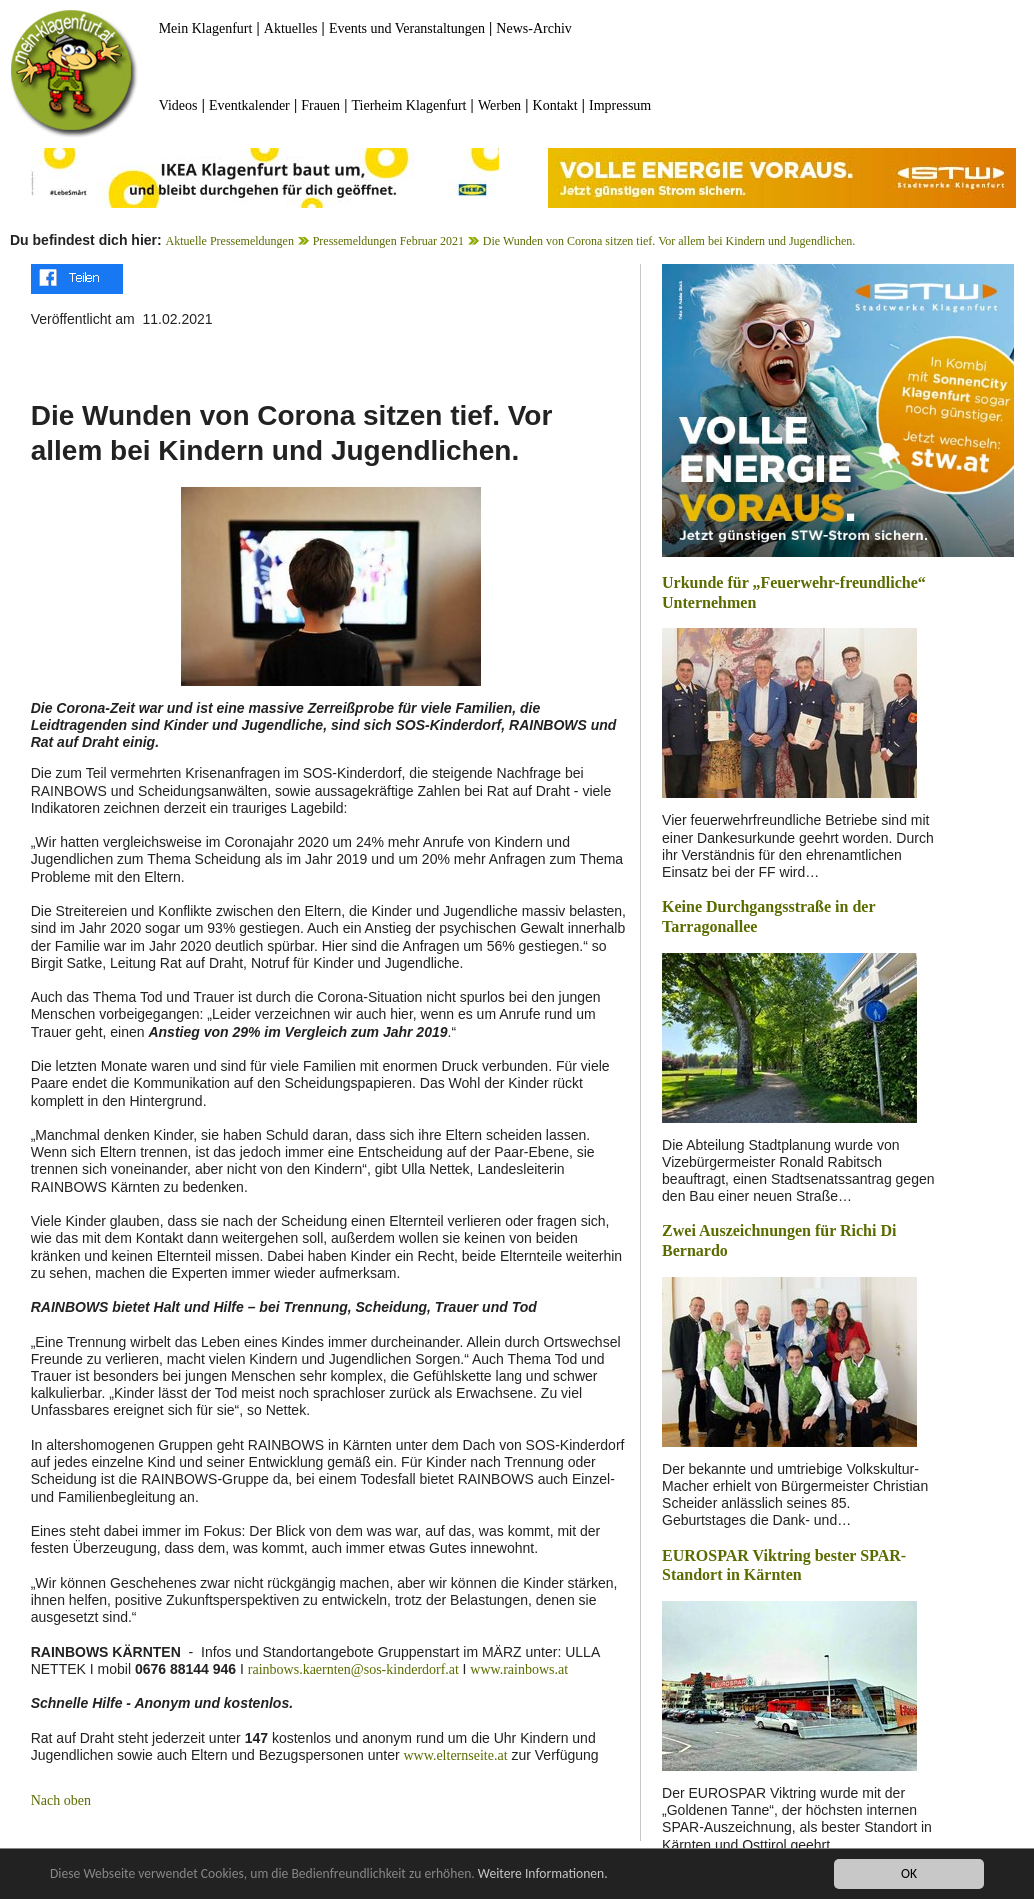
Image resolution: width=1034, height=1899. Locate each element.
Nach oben (61, 1800)
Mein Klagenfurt (206, 28)
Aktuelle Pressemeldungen (230, 241)
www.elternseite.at (455, 1755)
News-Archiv (533, 28)
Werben (499, 105)
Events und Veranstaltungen (407, 28)
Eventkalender (249, 105)
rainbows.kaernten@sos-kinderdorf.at (355, 1669)
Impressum (620, 105)
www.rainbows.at (519, 1669)
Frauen (320, 105)
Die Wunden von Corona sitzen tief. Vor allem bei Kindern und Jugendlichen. (669, 241)
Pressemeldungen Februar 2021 (388, 241)
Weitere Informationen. (543, 1875)
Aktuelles (291, 28)
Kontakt (555, 105)
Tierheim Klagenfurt (409, 105)
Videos (178, 105)
